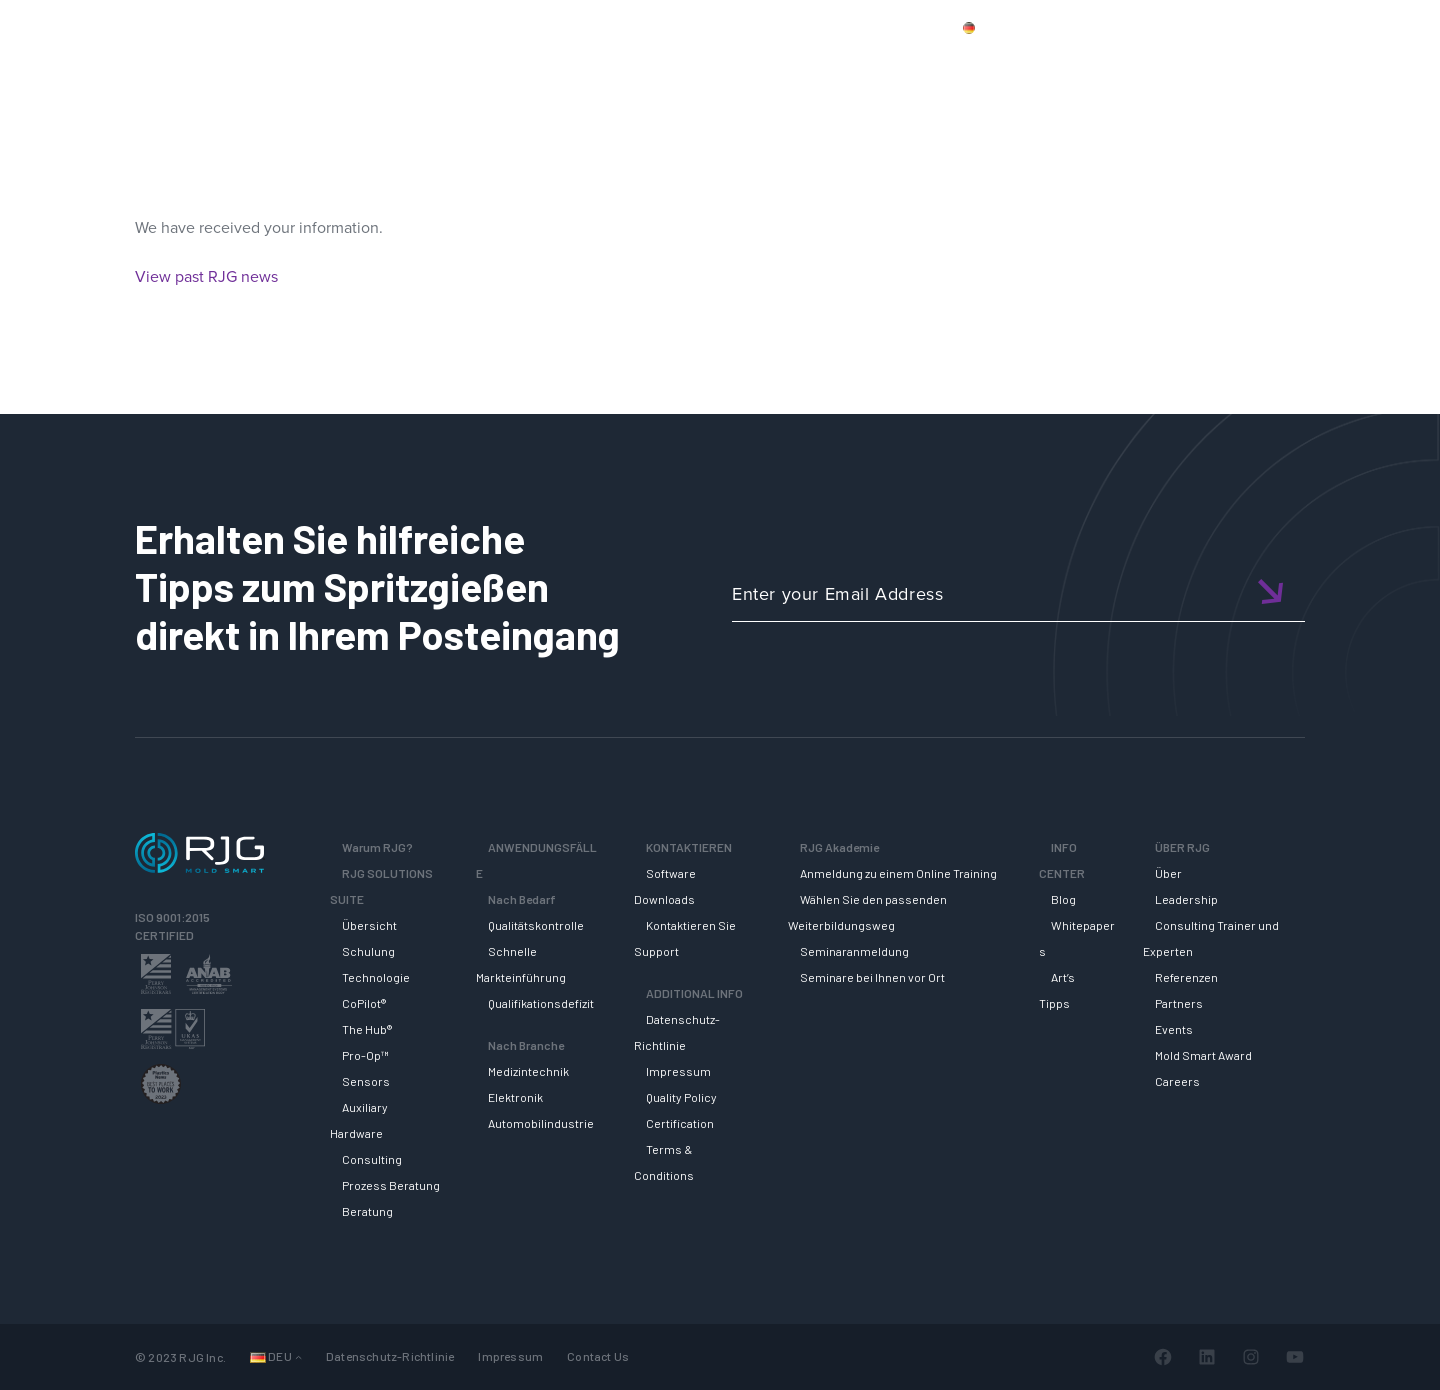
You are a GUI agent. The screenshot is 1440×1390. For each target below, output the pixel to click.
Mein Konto (1283, 27)
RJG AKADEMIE (1096, 63)
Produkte (1064, 27)
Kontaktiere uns (1171, 27)
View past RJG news (206, 276)
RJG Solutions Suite (825, 63)
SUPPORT (967, 63)
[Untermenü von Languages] (298, 1356)
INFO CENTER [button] (1239, 63)
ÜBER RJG (1363, 63)
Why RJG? (680, 63)
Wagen (1370, 27)
